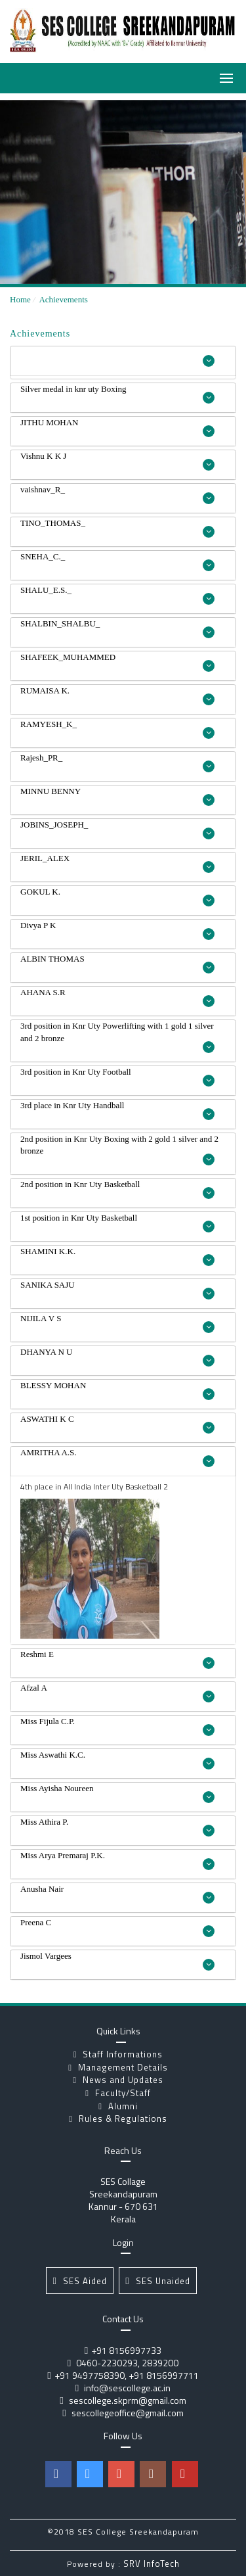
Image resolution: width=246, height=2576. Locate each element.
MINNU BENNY (117, 796)
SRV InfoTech (151, 2563)
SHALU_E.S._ (117, 595)
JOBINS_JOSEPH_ (117, 829)
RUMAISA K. (117, 695)
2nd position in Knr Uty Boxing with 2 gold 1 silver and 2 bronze (119, 1150)
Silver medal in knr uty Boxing (117, 394)
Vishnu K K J (117, 461)
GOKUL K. (117, 896)
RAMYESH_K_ (117, 729)
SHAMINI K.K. (117, 1256)
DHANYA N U (117, 1357)
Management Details (118, 2067)
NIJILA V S (117, 1323)
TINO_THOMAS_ (117, 528)
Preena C (117, 1927)
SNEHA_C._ (117, 561)
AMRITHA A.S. (117, 1457)
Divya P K (117, 930)
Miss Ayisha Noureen (117, 1793)
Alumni (118, 2106)
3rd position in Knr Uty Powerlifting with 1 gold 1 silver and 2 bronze (117, 1037)
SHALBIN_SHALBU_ (117, 628)
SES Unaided (157, 2280)
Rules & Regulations (118, 2118)
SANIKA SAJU (117, 1290)
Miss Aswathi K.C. (117, 1759)
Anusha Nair (117, 1894)
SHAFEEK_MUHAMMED (117, 662)
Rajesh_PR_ (117, 762)
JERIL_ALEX (117, 863)
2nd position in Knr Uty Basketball (117, 1189)
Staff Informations (118, 2054)
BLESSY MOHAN (117, 1390)
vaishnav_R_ (117, 494)
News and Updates (118, 2079)
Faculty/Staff (118, 2092)
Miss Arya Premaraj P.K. (117, 1860)
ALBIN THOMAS (117, 963)
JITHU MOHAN (117, 427)
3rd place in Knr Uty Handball (117, 1110)
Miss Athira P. (117, 1827)
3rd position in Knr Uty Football (117, 1077)
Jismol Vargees (117, 1961)
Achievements (62, 299)
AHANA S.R (117, 997)
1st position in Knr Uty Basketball (117, 1222)
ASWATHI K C (117, 1424)
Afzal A (117, 1692)
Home (20, 299)
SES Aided (79, 2280)
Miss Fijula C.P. (117, 1726)
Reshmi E (117, 1659)
